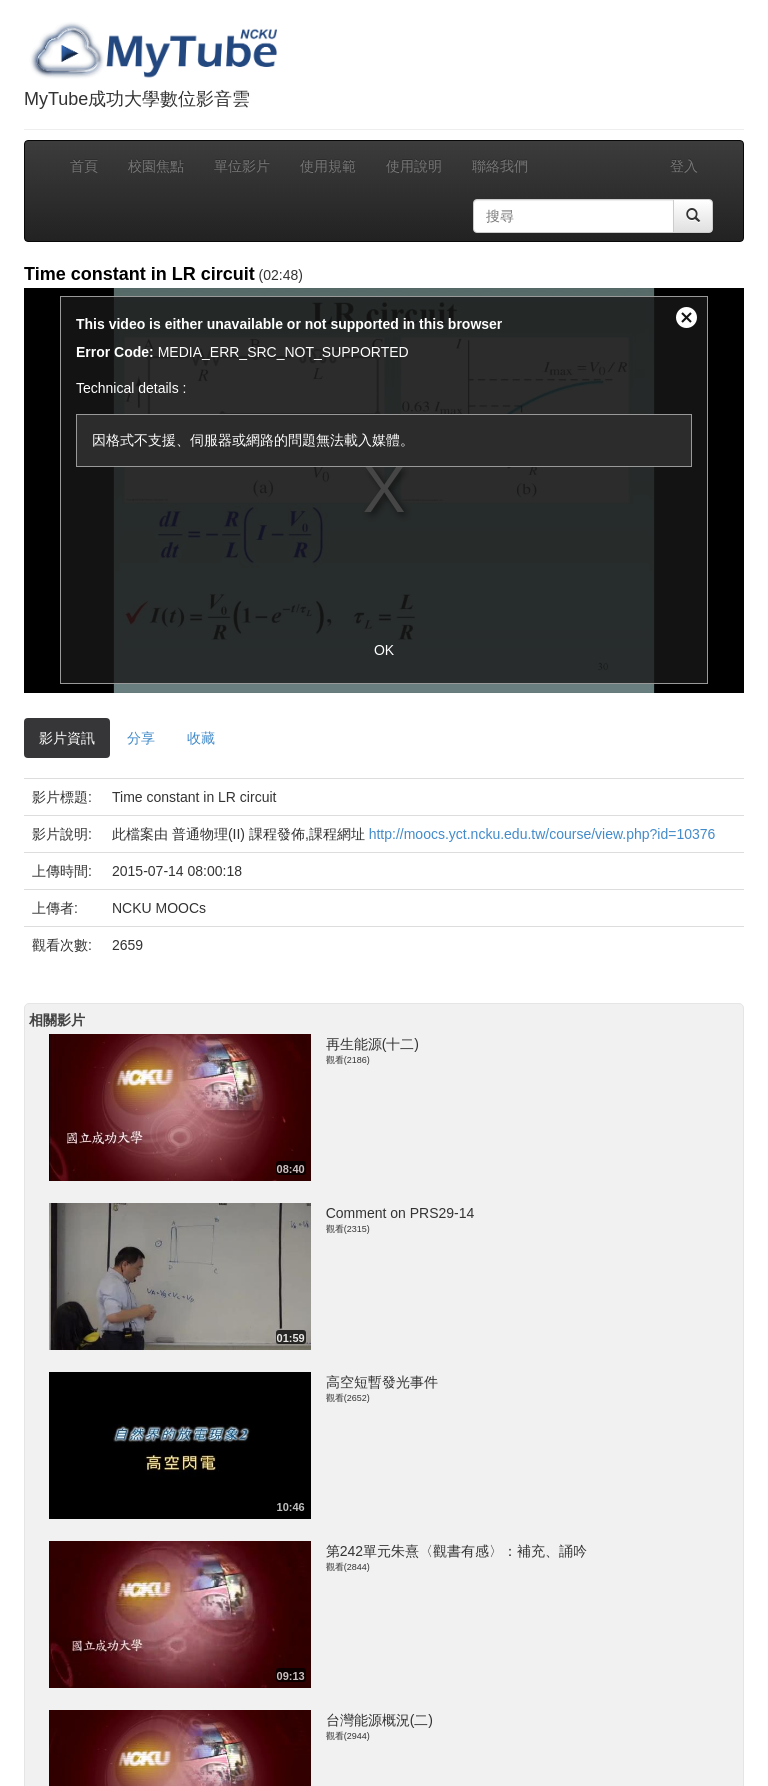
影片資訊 (67, 738)
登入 (684, 166)
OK (384, 650)
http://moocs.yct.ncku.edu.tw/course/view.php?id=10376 (542, 834)
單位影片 (242, 166)
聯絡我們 (500, 166)
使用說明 (414, 166)
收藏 (201, 738)
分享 (141, 738)
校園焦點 (156, 166)
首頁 (84, 166)
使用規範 (328, 166)
